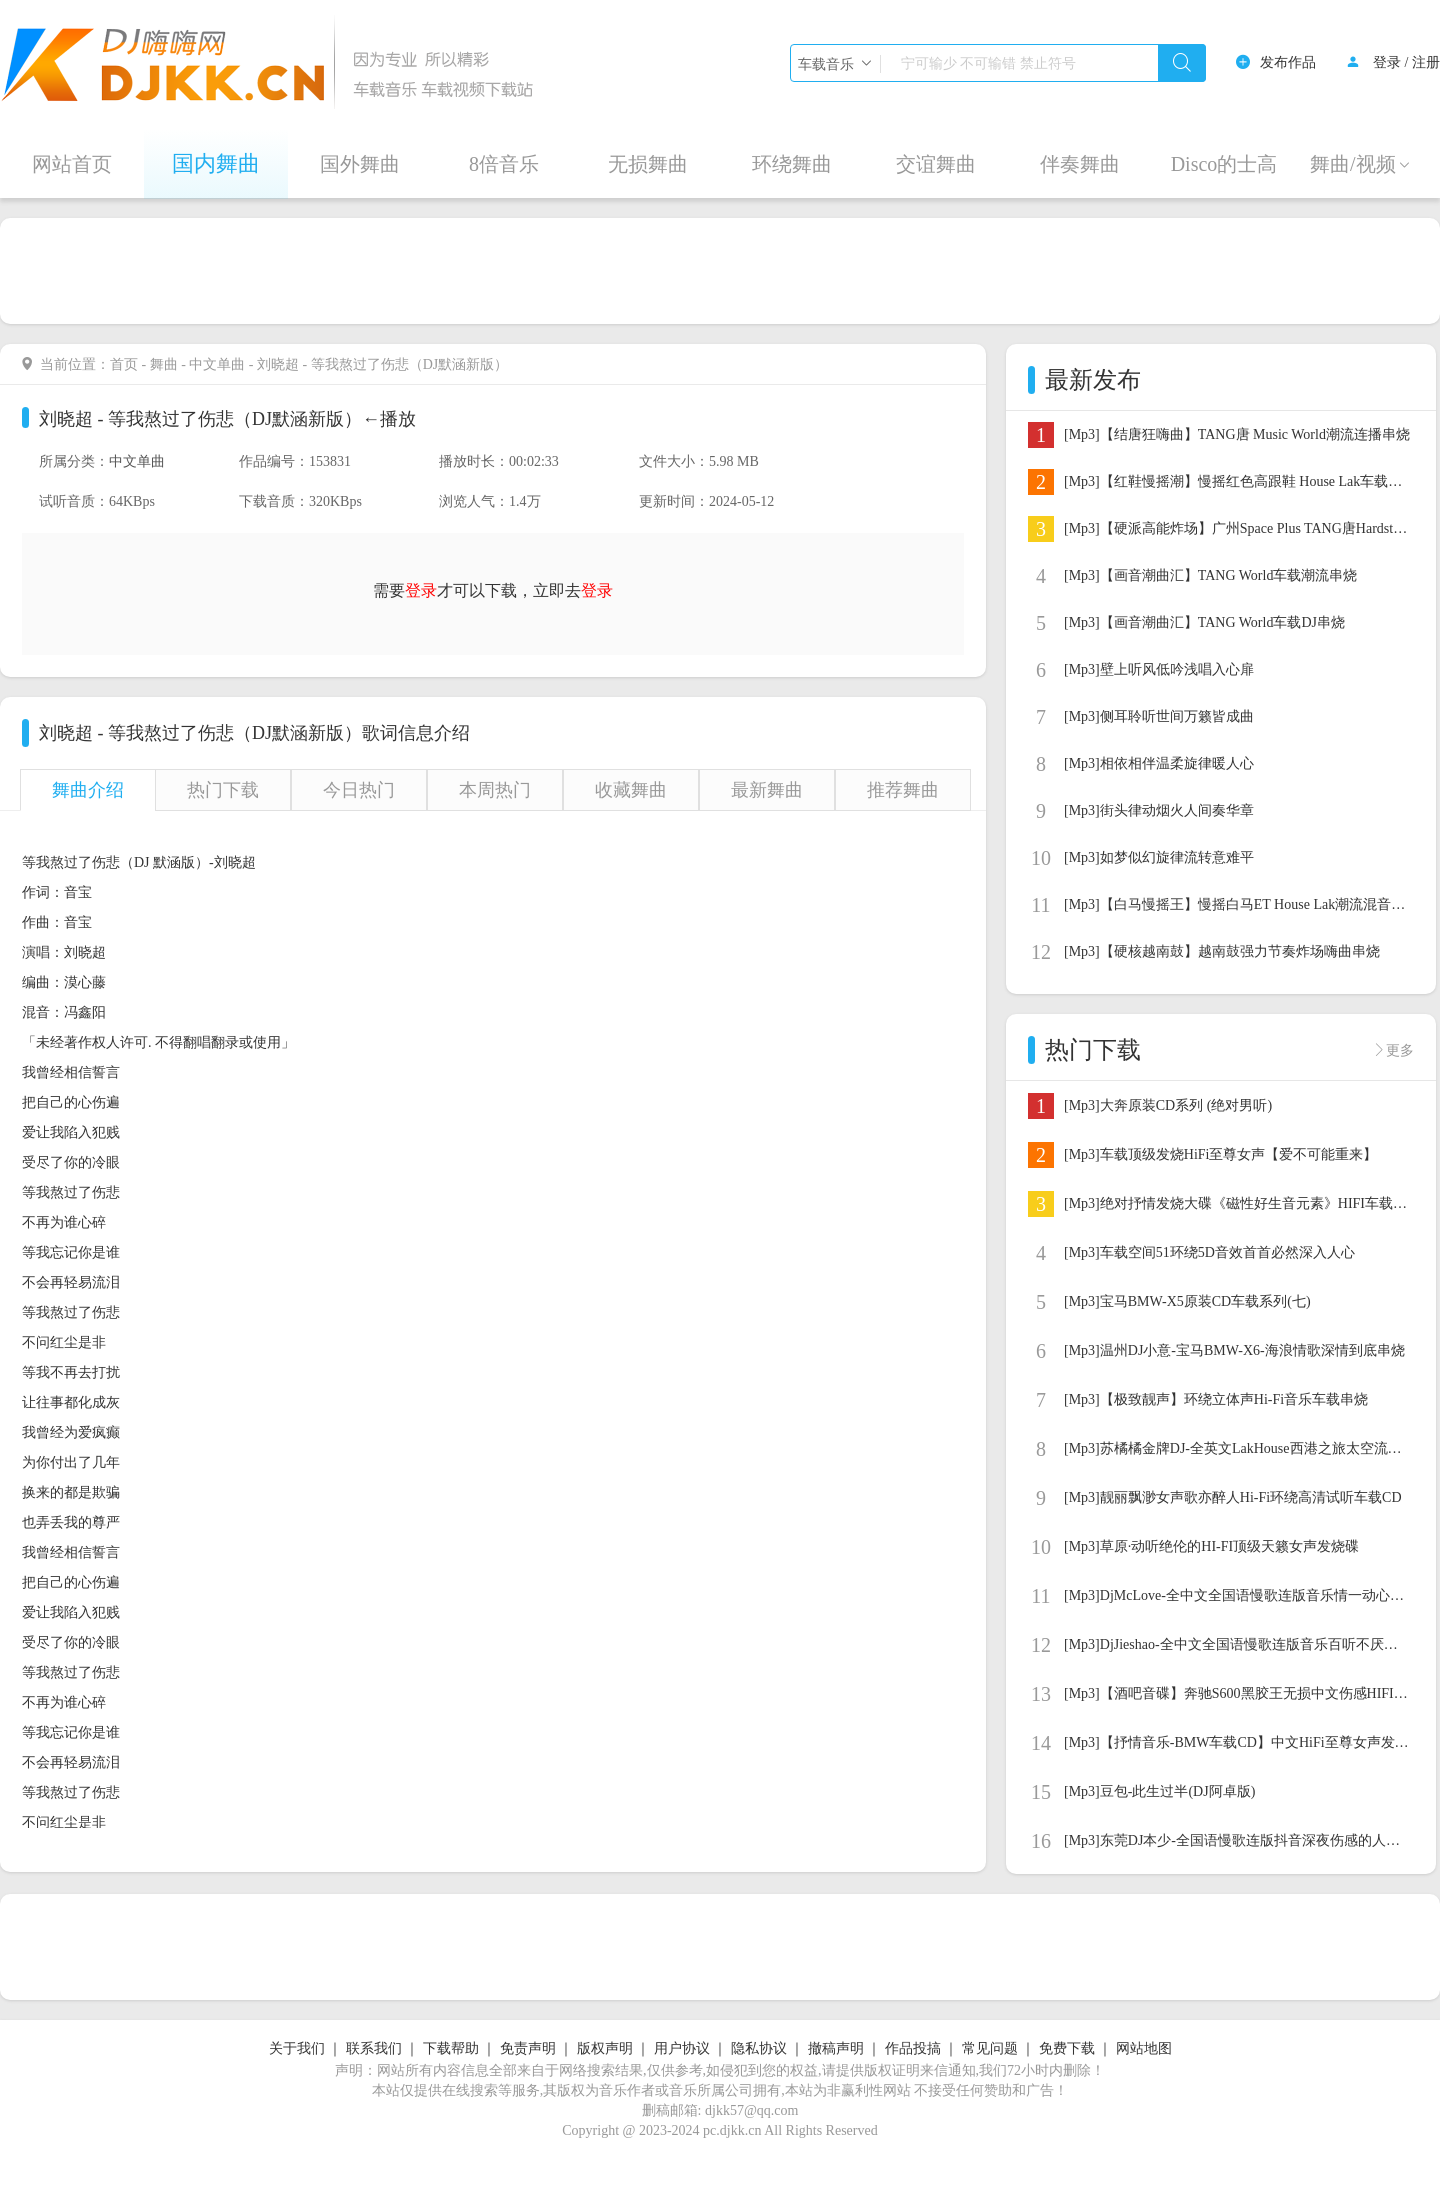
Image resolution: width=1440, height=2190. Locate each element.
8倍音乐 (504, 164)
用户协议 (682, 2048)
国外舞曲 (360, 164)
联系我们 (374, 2048)
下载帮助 (451, 2048)
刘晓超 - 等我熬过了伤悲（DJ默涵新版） (200, 419)
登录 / (1390, 62)
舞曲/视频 (1361, 164)
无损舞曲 (648, 164)
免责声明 (528, 2048)
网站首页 (72, 164)
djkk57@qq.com (751, 2110)
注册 (1426, 62)
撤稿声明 (836, 2048)
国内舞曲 (216, 163)
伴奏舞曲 (1080, 164)
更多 (1400, 1050)
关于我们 (297, 2048)
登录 (597, 590)
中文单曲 (217, 364)
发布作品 (1288, 62)
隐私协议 (759, 2048)
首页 (124, 364)
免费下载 (1067, 2048)
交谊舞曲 (936, 164)
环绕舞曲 (792, 164)
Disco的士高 (1224, 164)
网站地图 (1144, 2048)
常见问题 (990, 2048)
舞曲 (164, 364)
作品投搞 (913, 2048)
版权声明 (605, 2048)
